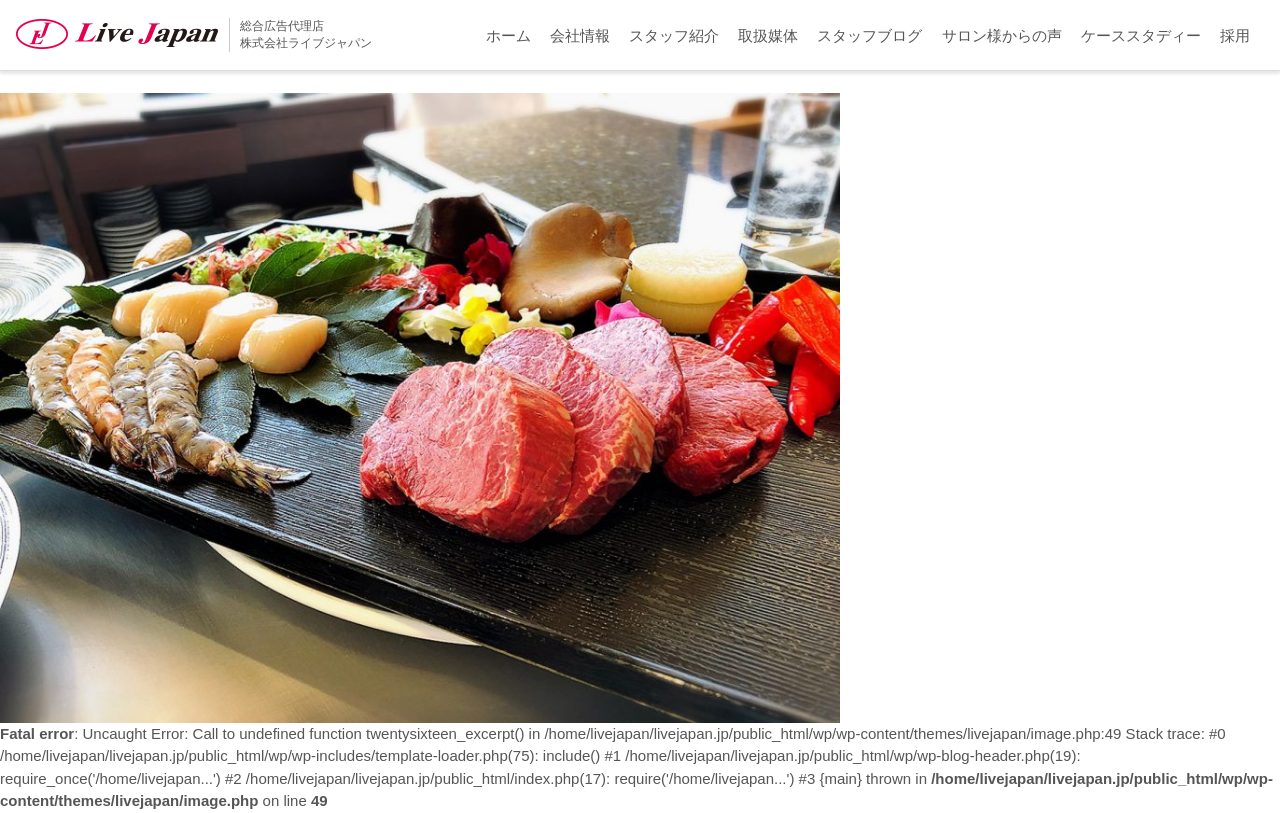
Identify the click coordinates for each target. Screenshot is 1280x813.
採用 (1235, 35)
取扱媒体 (768, 35)
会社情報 (580, 35)
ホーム (508, 35)
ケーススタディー (1141, 35)
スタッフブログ (869, 35)
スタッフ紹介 (674, 35)
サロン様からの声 (1002, 35)
